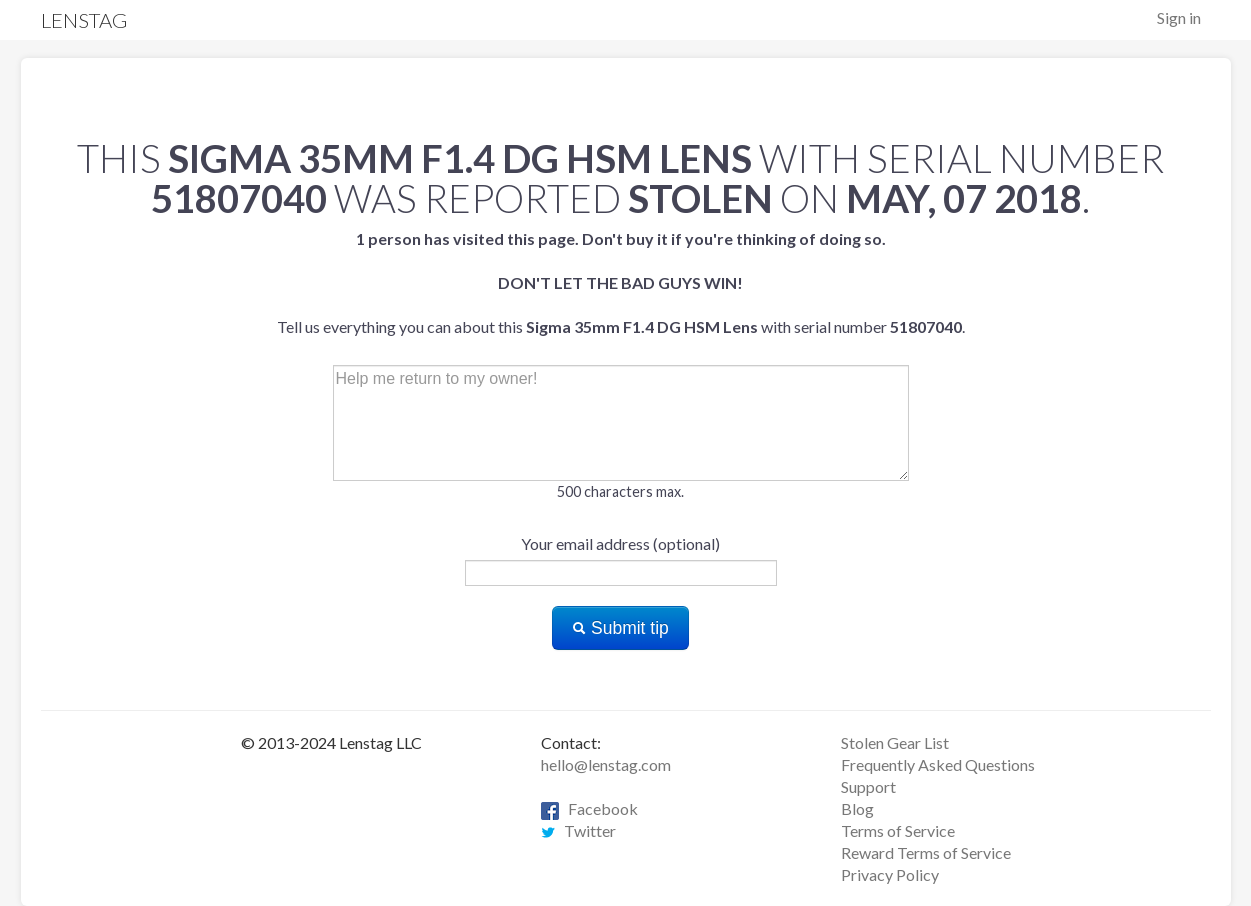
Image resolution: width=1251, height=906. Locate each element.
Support (868, 786)
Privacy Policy (890, 874)
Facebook (589, 808)
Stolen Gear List (895, 742)
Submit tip (620, 628)
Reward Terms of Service (926, 852)
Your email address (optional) (620, 543)
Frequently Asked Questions (938, 764)
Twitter (578, 830)
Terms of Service (898, 830)
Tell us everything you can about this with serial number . (621, 282)
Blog (857, 808)
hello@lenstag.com (606, 764)
